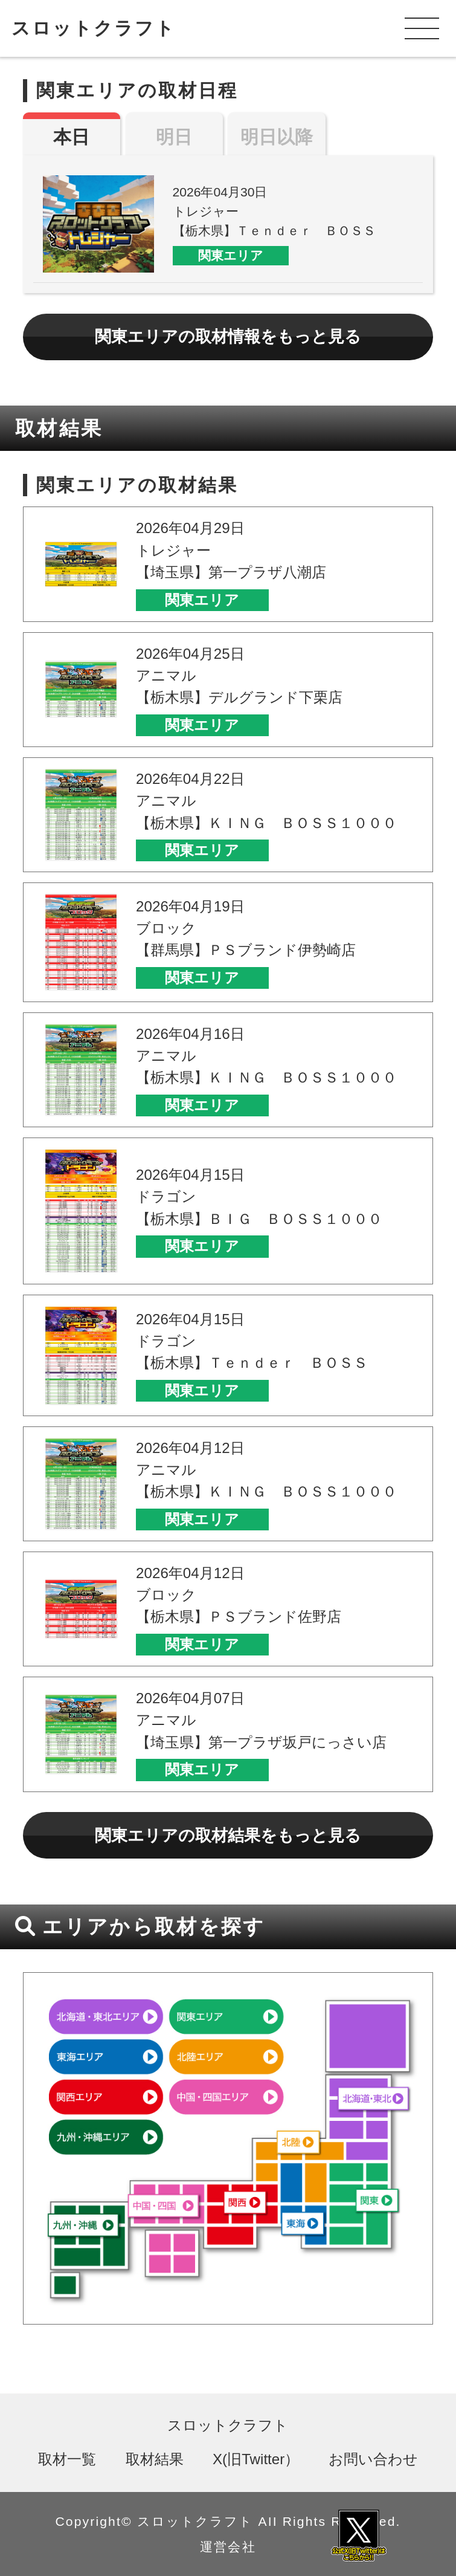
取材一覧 (67, 2459)
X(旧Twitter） (256, 2459)
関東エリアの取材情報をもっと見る (228, 336)
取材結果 (155, 2459)
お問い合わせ (373, 2459)
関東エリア (230, 255)
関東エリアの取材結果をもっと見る (228, 1835)
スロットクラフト (93, 28)
